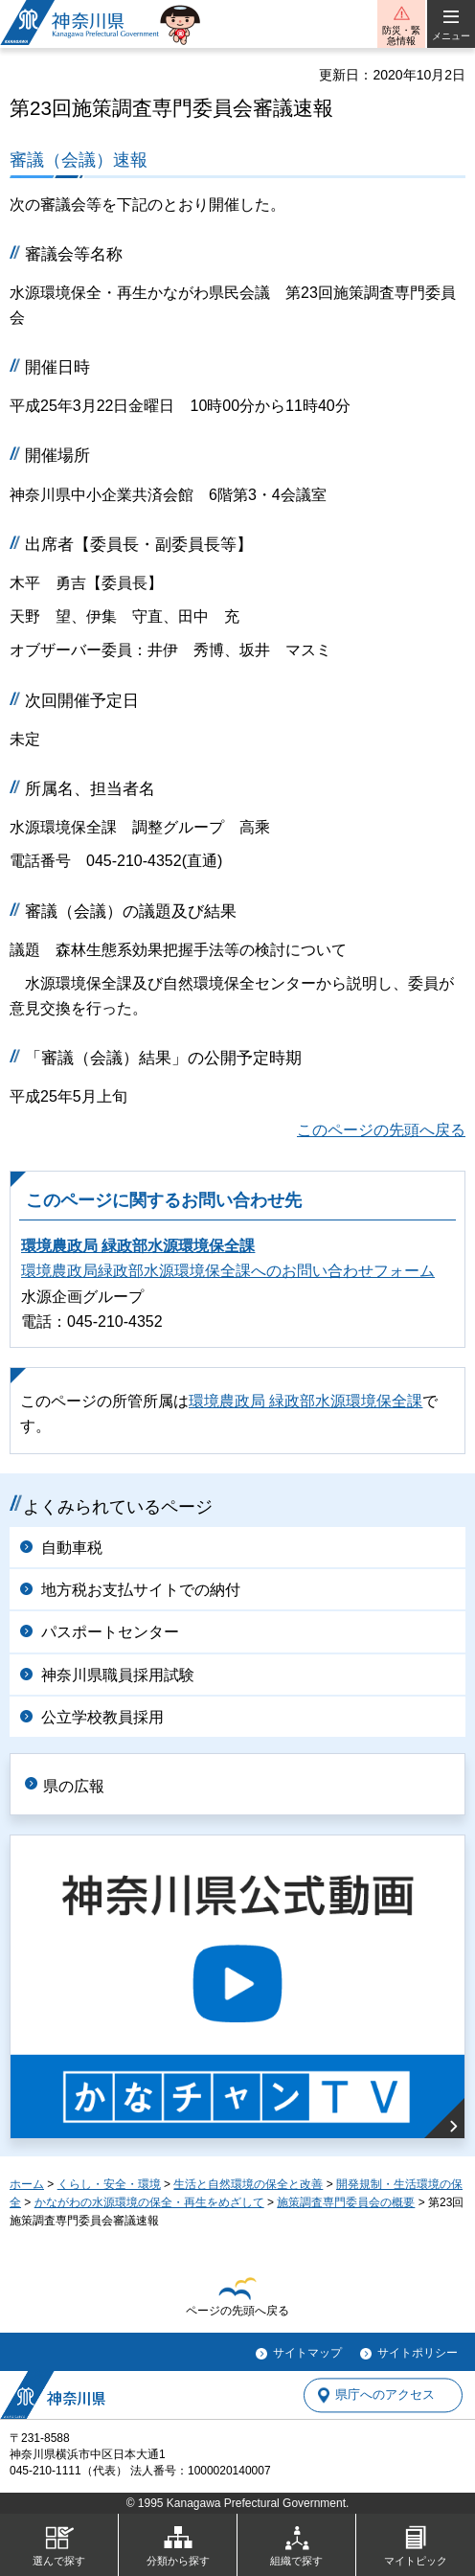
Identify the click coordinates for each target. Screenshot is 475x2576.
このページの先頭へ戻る (381, 1130)
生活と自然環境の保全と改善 (248, 2184)
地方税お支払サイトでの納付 (140, 1590)
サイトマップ (307, 2352)
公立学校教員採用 (102, 1717)
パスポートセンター (110, 1632)
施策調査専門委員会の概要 (346, 2202)
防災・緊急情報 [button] (401, 35)
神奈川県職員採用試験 (117, 1675)
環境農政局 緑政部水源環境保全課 (138, 1246)
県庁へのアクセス (385, 2395)
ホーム (27, 2184)
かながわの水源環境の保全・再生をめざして (149, 2202)
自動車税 (71, 1547)
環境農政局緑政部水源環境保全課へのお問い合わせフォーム (228, 1271)
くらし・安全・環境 (109, 2184)
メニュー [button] (451, 36)
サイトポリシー (417, 2352)
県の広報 (73, 1786)
